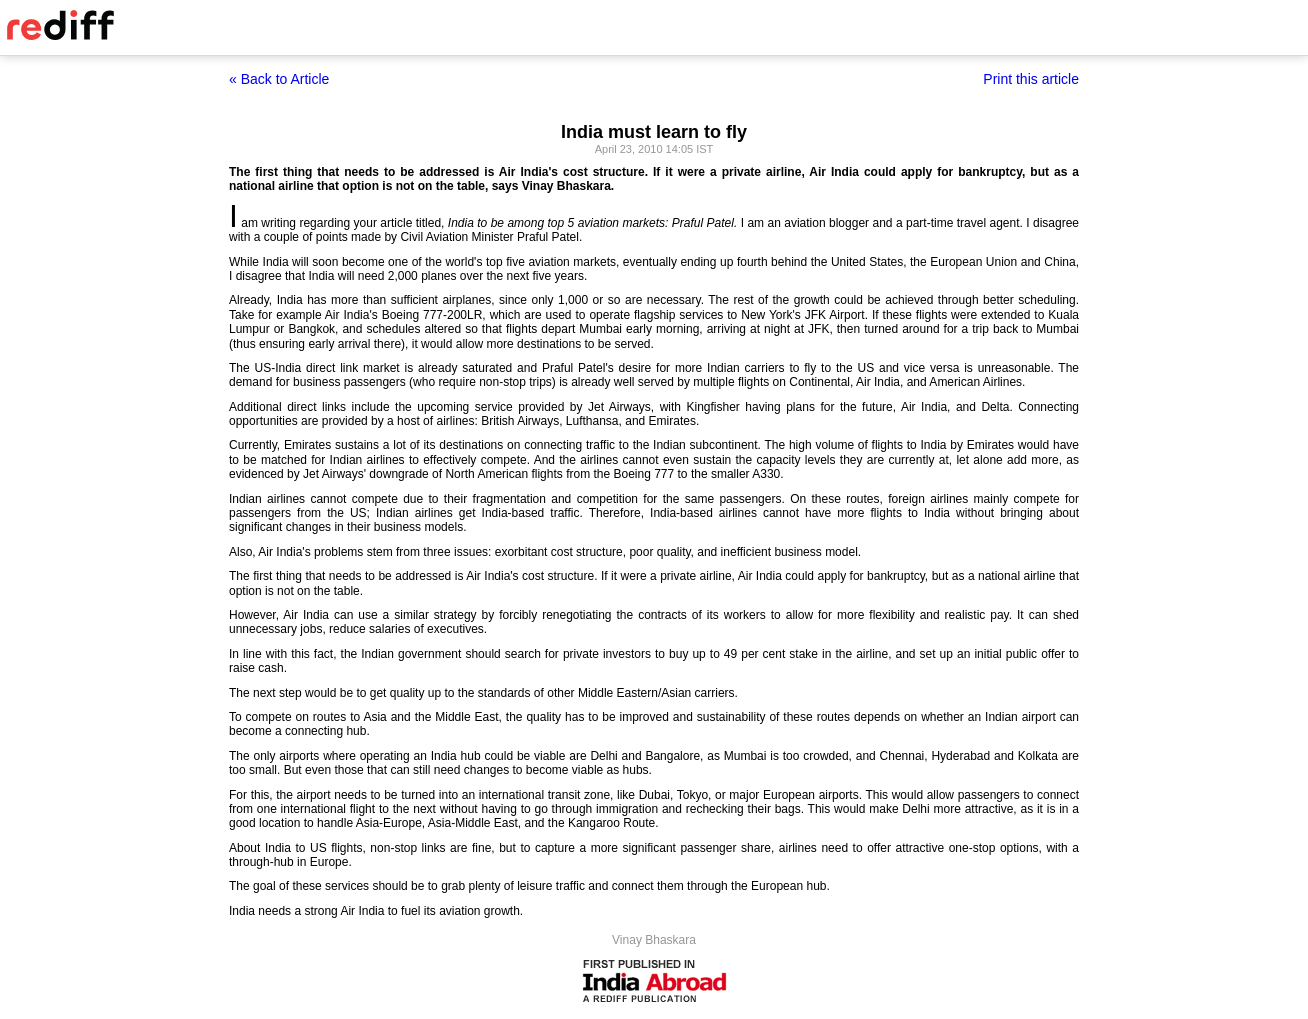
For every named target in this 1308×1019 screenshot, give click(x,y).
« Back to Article (279, 79)
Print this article (1031, 79)
